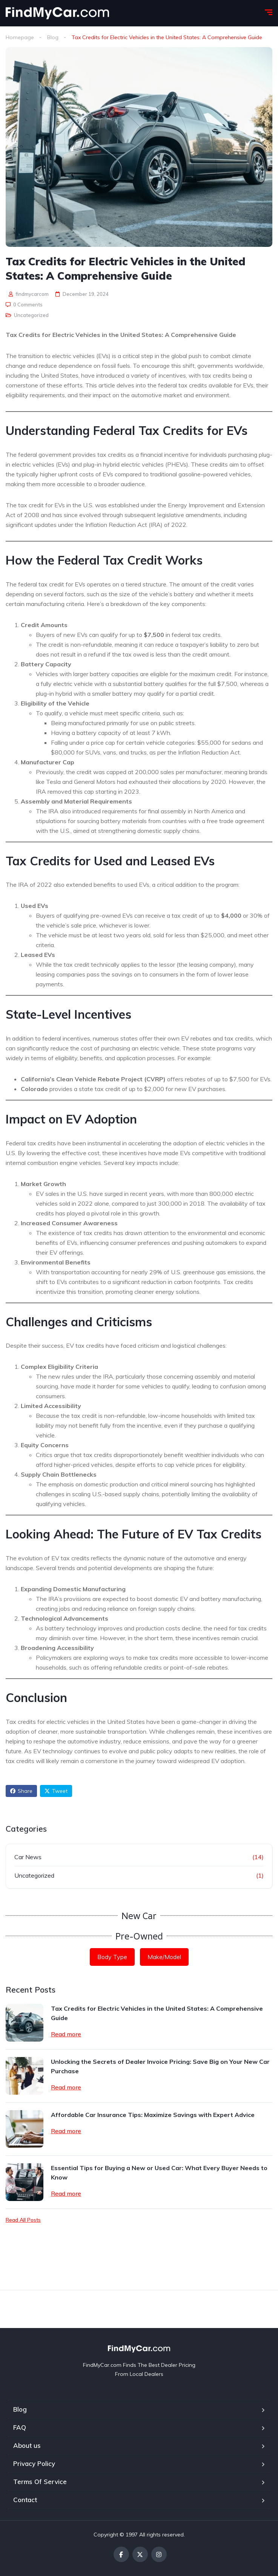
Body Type (112, 1957)
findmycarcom (29, 294)
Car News (27, 1857)
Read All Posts (23, 2219)
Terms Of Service (40, 2482)
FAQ (19, 2427)
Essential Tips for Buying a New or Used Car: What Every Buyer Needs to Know (159, 2172)
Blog (52, 37)
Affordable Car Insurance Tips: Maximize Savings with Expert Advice (153, 2114)
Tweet (56, 1791)
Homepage (20, 37)
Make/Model (164, 1957)
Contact (25, 2500)
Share (21, 1791)
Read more (66, 2034)
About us (27, 2445)
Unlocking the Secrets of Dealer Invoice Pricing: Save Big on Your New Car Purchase (160, 2066)
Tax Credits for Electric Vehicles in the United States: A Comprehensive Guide (157, 2013)
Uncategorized (31, 315)
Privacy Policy (34, 2463)
